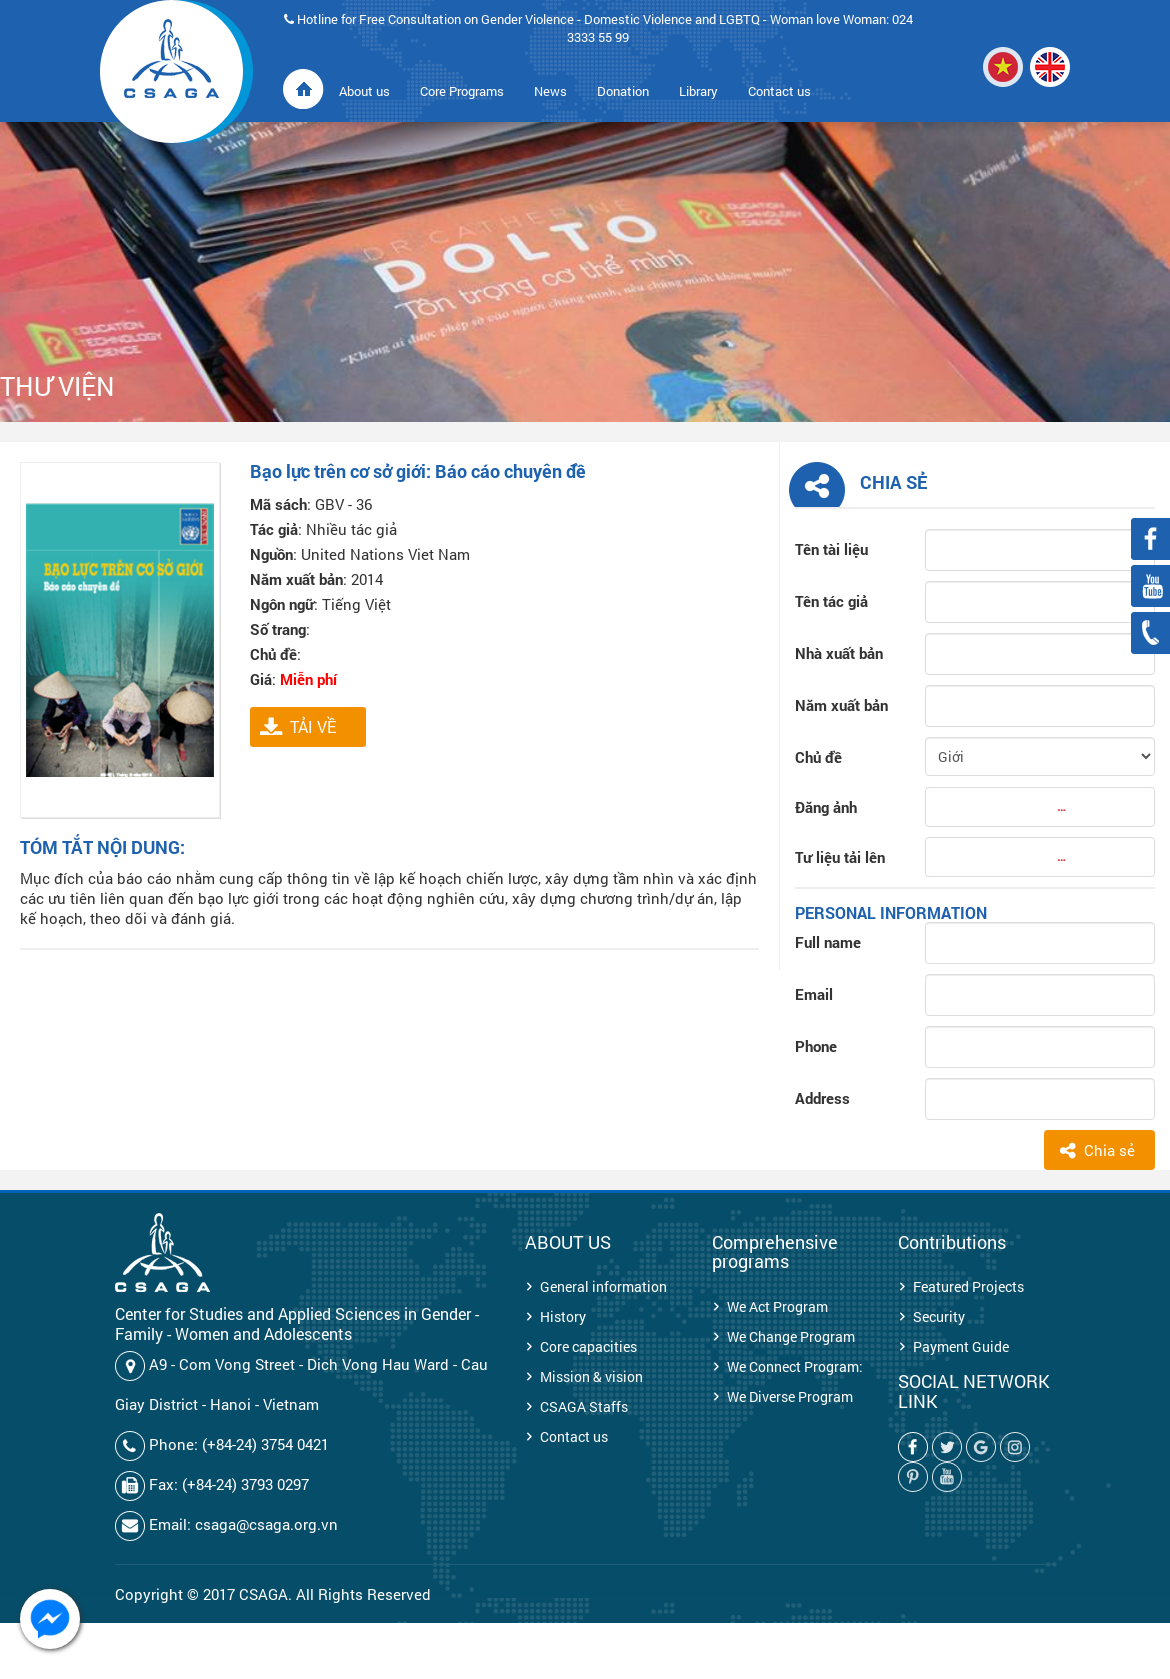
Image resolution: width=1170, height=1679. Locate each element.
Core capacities (588, 1346)
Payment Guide (961, 1346)
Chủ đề (818, 757)
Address (822, 1098)
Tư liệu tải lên (840, 857)
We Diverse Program (790, 1396)
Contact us (574, 1436)
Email (814, 994)
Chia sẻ (1109, 1150)
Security (939, 1316)
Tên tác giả (831, 601)
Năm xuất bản (841, 705)
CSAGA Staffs (584, 1406)
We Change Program (791, 1336)
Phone (816, 1046)
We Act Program (777, 1306)
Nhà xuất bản (839, 653)
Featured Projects (968, 1286)
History (563, 1316)
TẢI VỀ (313, 726)
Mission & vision (591, 1376)
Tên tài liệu (831, 549)
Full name (828, 942)
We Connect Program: (795, 1366)
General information (603, 1286)
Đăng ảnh (826, 807)
